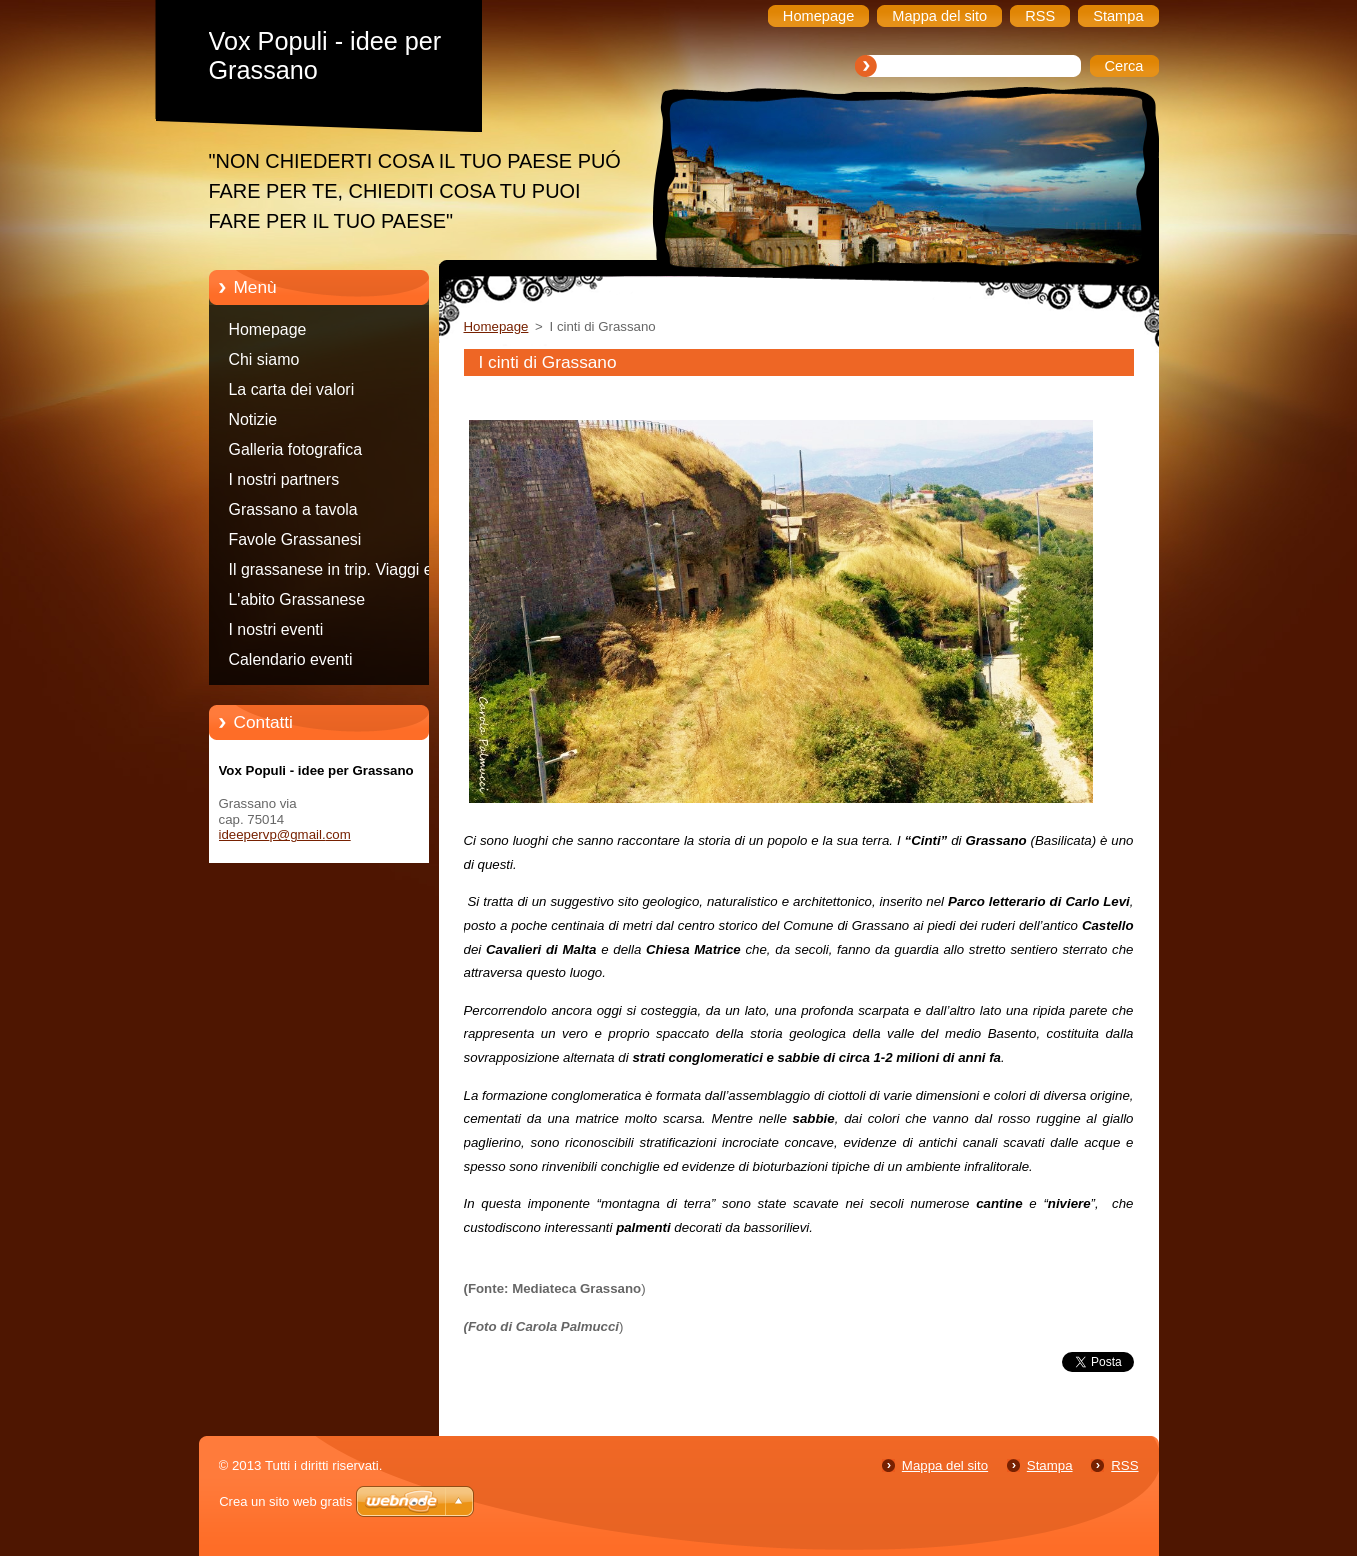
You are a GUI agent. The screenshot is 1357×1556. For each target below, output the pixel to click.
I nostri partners (284, 479)
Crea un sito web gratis (285, 1501)
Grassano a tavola (293, 509)
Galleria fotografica (296, 449)
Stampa (1050, 1465)
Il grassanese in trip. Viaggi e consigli (331, 573)
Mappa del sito (945, 1465)
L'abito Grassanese (297, 599)
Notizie (253, 419)
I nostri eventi (276, 629)
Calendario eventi (291, 659)
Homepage (268, 329)
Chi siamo (264, 359)
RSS (1124, 1465)
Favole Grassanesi (295, 539)
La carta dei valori (292, 389)
